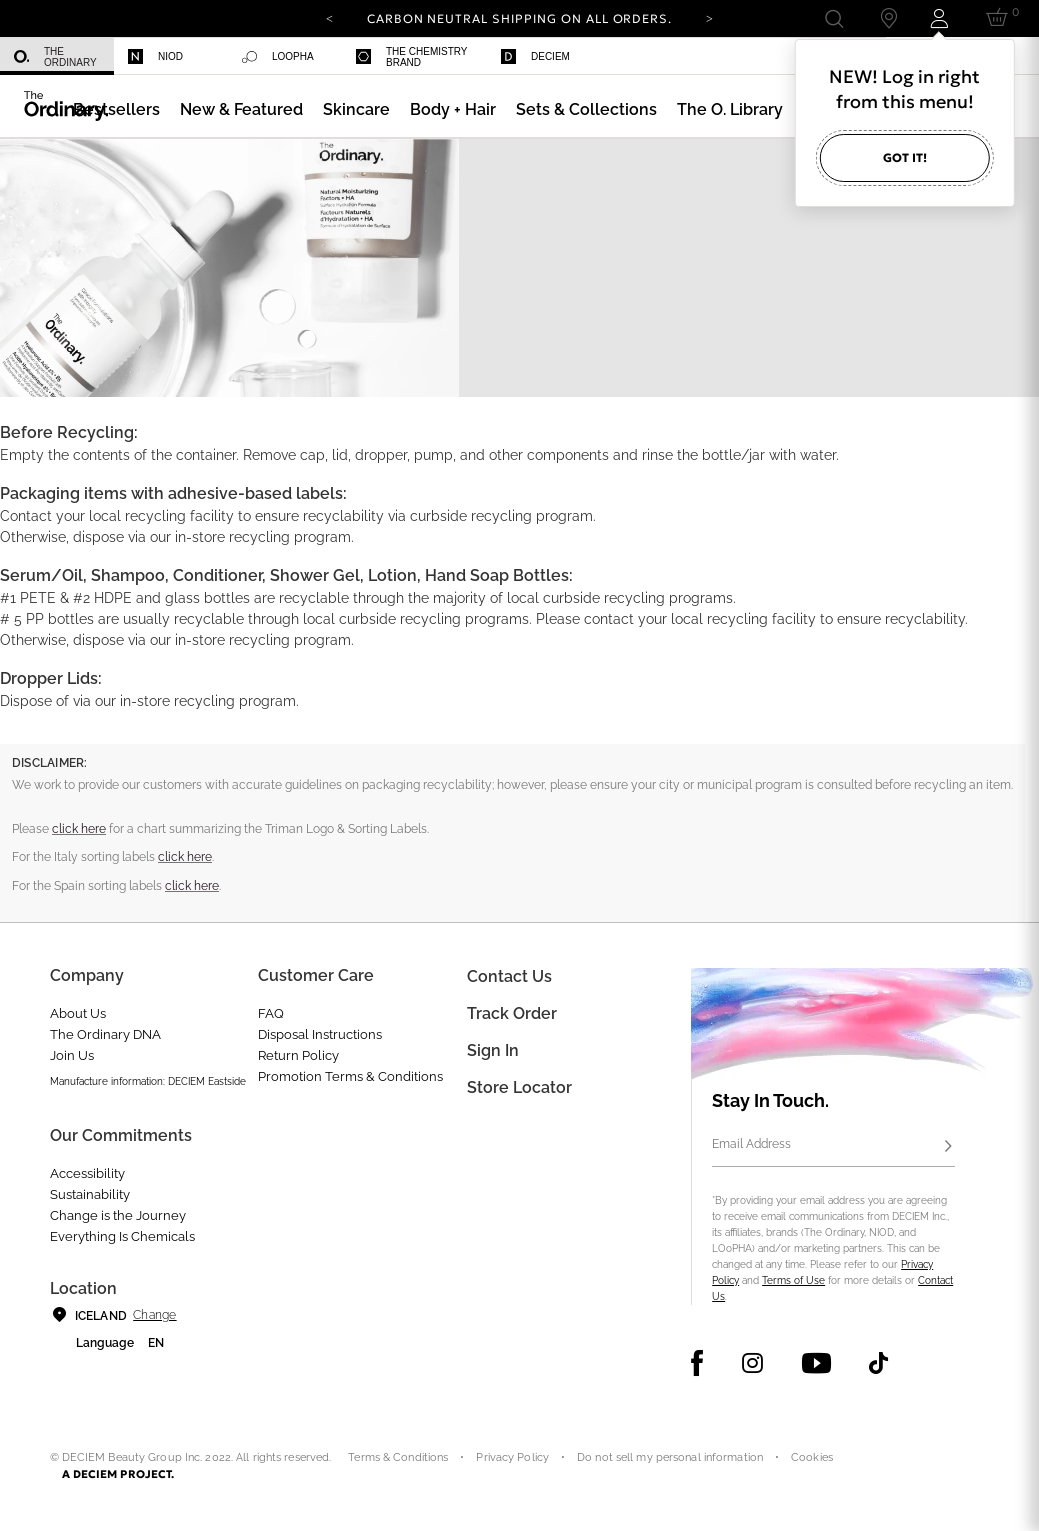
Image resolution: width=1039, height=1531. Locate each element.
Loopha (278, 57)
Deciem (535, 56)
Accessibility (87, 1173)
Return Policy (298, 1055)
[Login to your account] (942, 18)
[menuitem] (57, 56)
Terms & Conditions (398, 1457)
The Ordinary (55, 57)
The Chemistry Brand (411, 57)
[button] (241, 109)
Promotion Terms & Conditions (350, 1076)
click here (79, 829)
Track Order (512, 1013)
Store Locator (519, 1087)
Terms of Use (793, 1280)
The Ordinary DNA (105, 1034)
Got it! (905, 157)
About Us (78, 1013)
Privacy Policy (512, 1457)
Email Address (751, 1144)
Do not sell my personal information (670, 1457)
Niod (155, 56)
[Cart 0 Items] (1000, 18)
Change (154, 1315)
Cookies (812, 1457)
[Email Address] (833, 1147)
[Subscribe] (949, 1147)
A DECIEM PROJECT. (118, 1474)
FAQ (271, 1013)
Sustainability (90, 1194)
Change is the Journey (118, 1215)
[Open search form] (833, 18)
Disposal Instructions (320, 1034)
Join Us (72, 1055)
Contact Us (509, 976)
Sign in (493, 1050)
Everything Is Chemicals (122, 1236)
